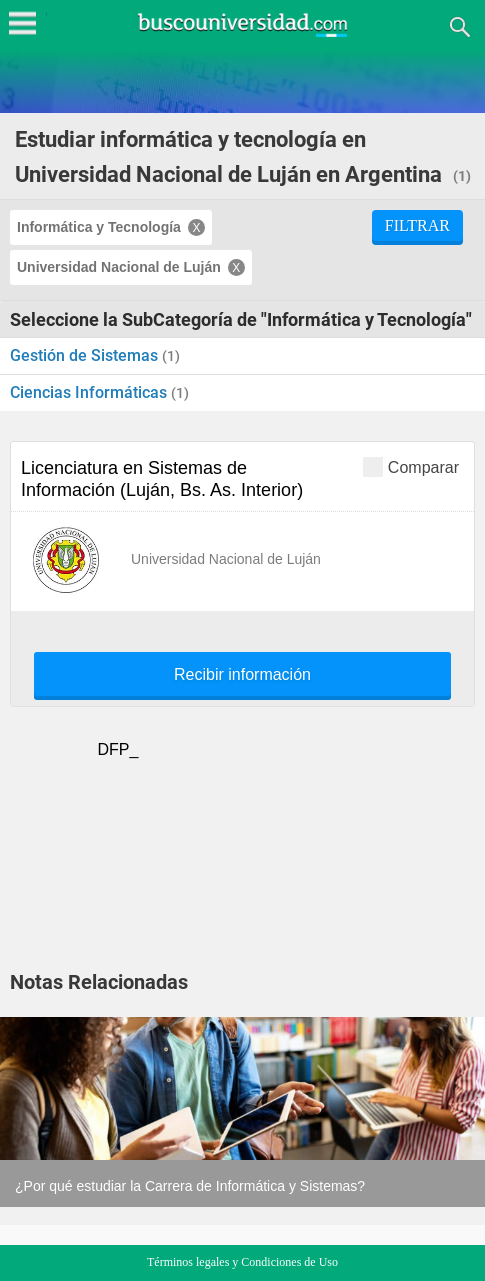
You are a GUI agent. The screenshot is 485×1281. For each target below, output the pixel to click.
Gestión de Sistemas (86, 355)
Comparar (411, 466)
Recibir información (242, 675)
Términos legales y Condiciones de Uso (242, 1262)
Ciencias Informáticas (90, 392)
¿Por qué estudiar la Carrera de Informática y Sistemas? (190, 1186)
